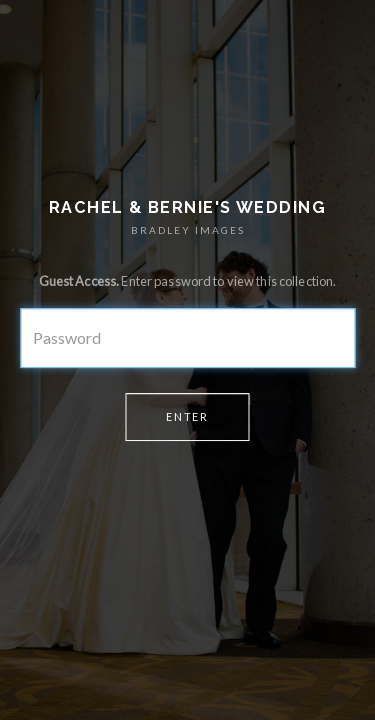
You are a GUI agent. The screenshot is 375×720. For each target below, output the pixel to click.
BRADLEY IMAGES (188, 230)
